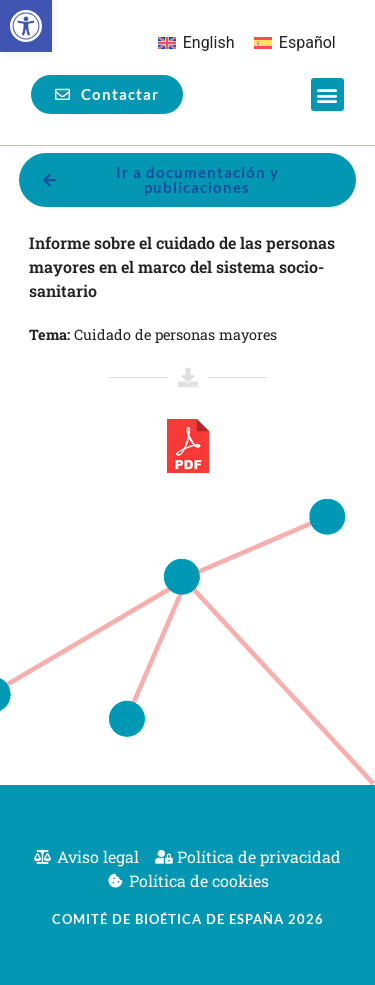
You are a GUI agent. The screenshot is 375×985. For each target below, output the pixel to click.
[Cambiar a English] (196, 43)
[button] (26, 26)
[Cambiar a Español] (294, 43)
